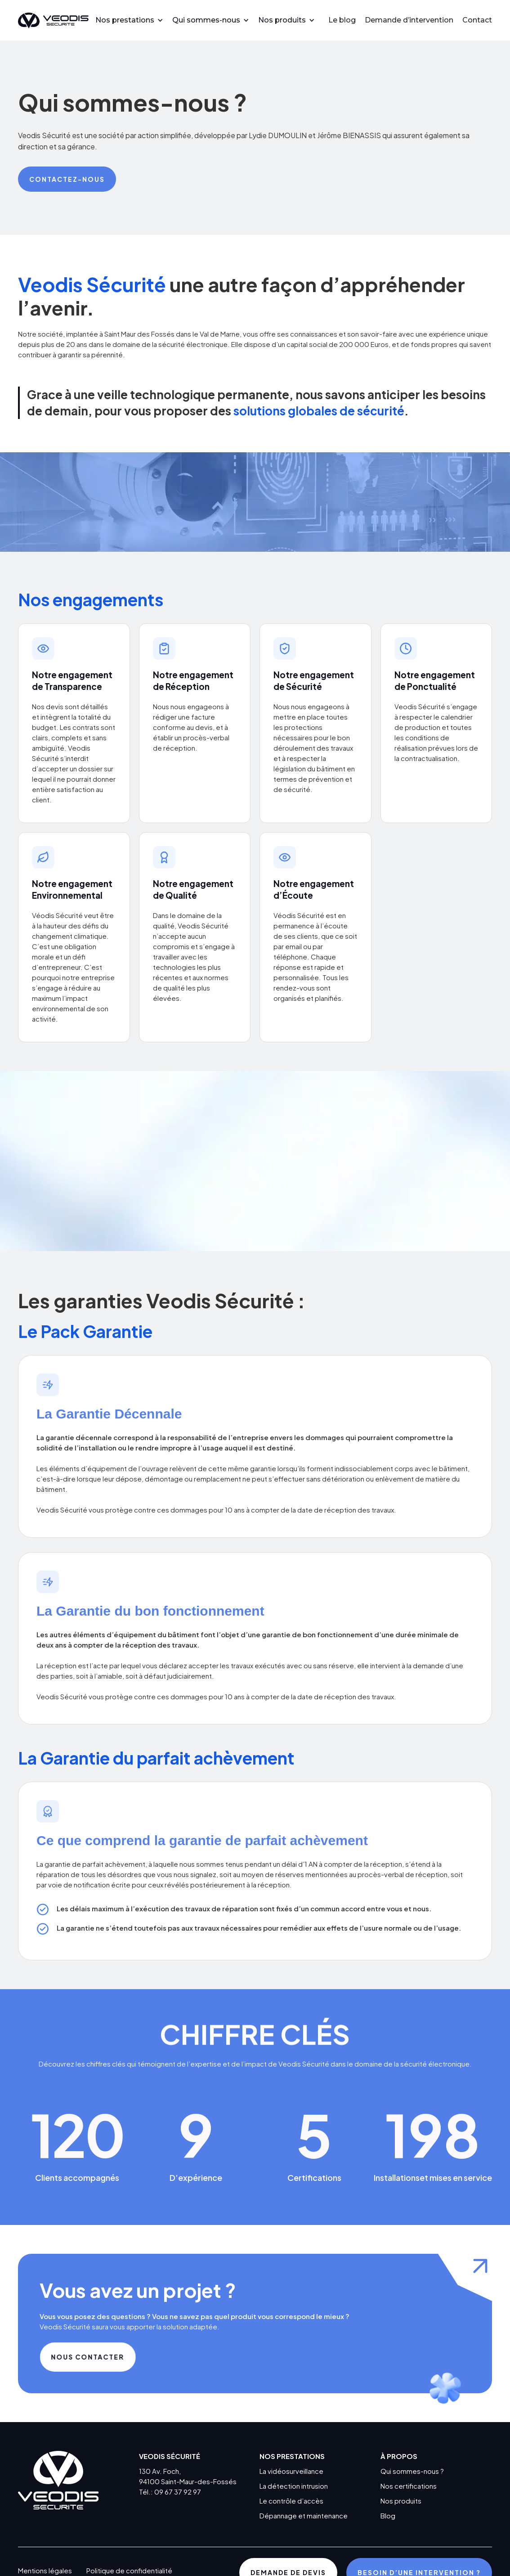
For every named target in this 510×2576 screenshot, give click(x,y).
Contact (477, 20)
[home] (53, 20)
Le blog (342, 20)
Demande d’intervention (409, 20)
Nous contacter (97, 2357)
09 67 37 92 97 (177, 2491)
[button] (133, 20)
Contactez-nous (67, 179)
